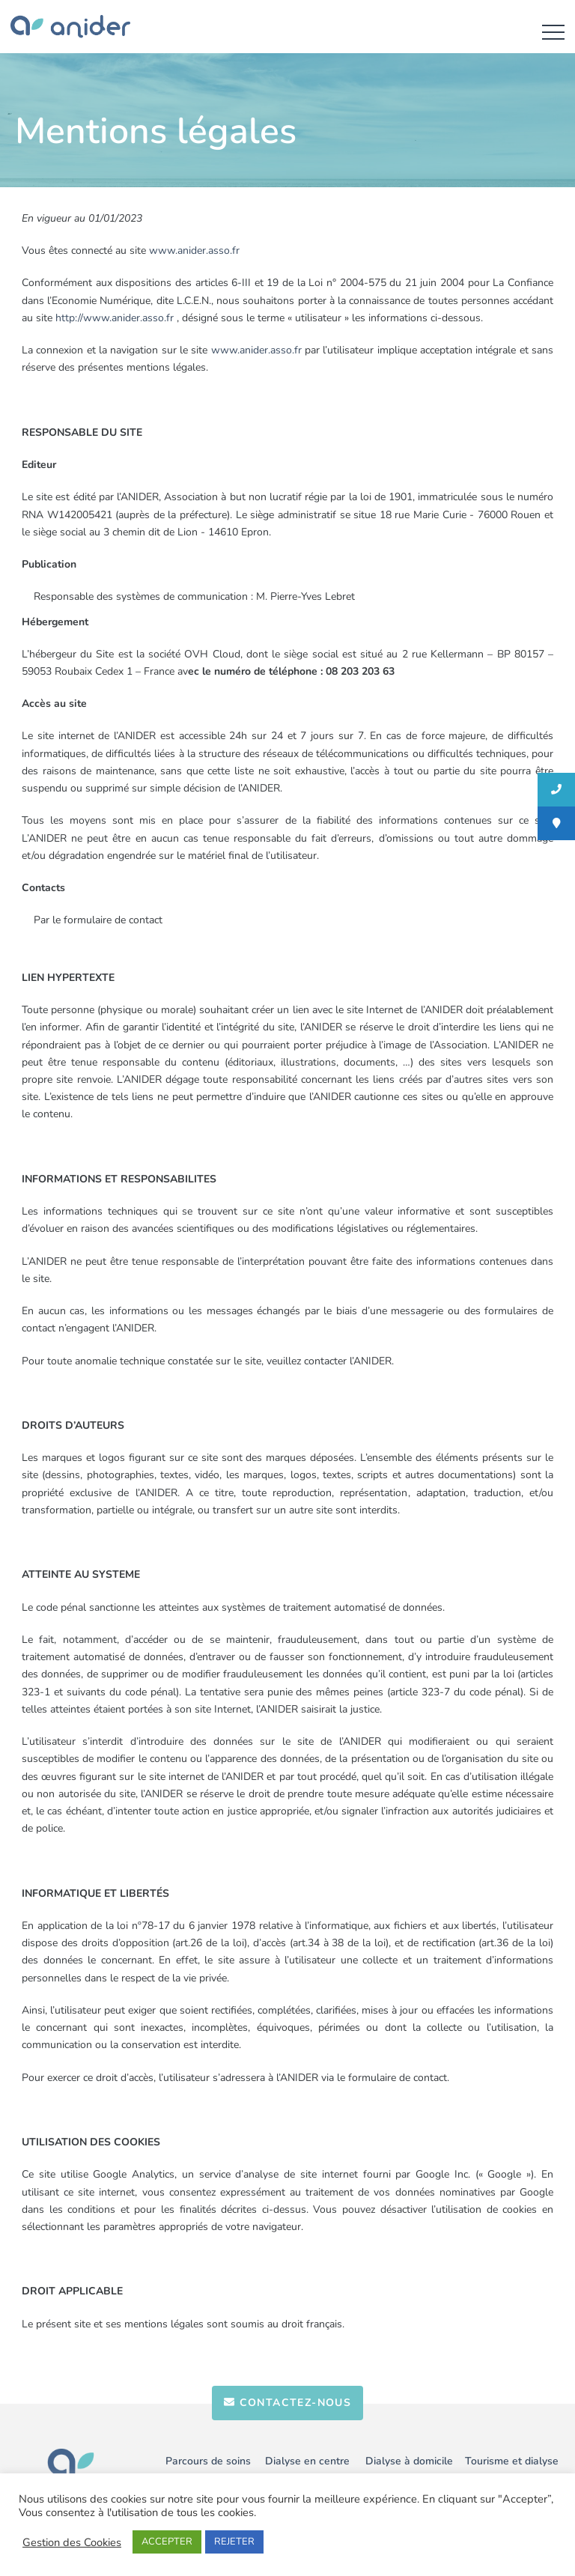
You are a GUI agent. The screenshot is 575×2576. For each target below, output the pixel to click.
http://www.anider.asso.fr (114, 318)
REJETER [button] (234, 2541)
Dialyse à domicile (409, 2461)
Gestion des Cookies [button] (71, 2542)
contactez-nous (287, 2403)
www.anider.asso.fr (194, 250)
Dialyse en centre (307, 2461)
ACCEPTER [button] (167, 2541)
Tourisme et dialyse (512, 2461)
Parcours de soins (208, 2461)
